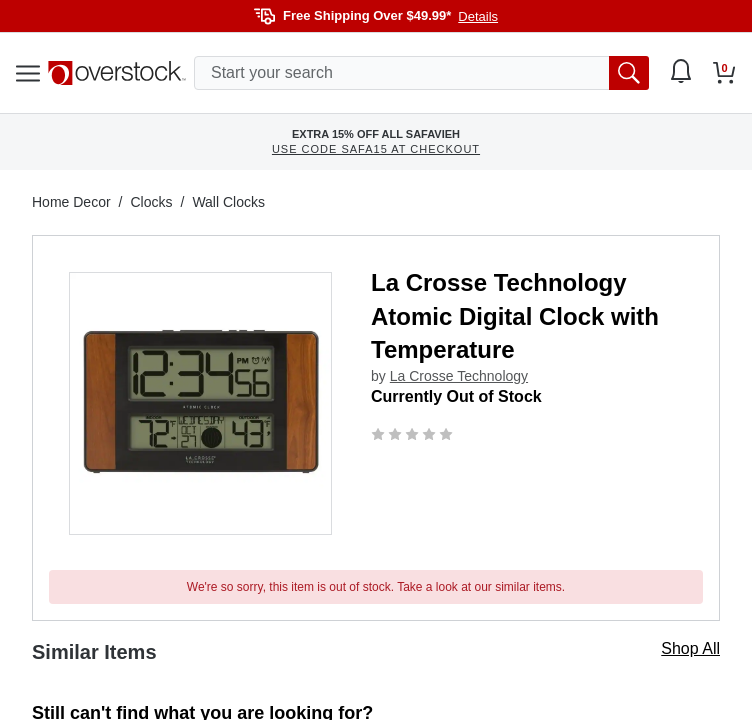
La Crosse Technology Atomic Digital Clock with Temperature (515, 316)
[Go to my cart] (724, 73)
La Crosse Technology (459, 376)
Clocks (151, 202)
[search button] (629, 73)
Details (478, 16)
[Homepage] (117, 73)
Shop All (690, 648)
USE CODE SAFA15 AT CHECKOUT (376, 149)
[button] (200, 403)
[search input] (421, 73)
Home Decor (71, 202)
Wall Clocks (228, 202)
